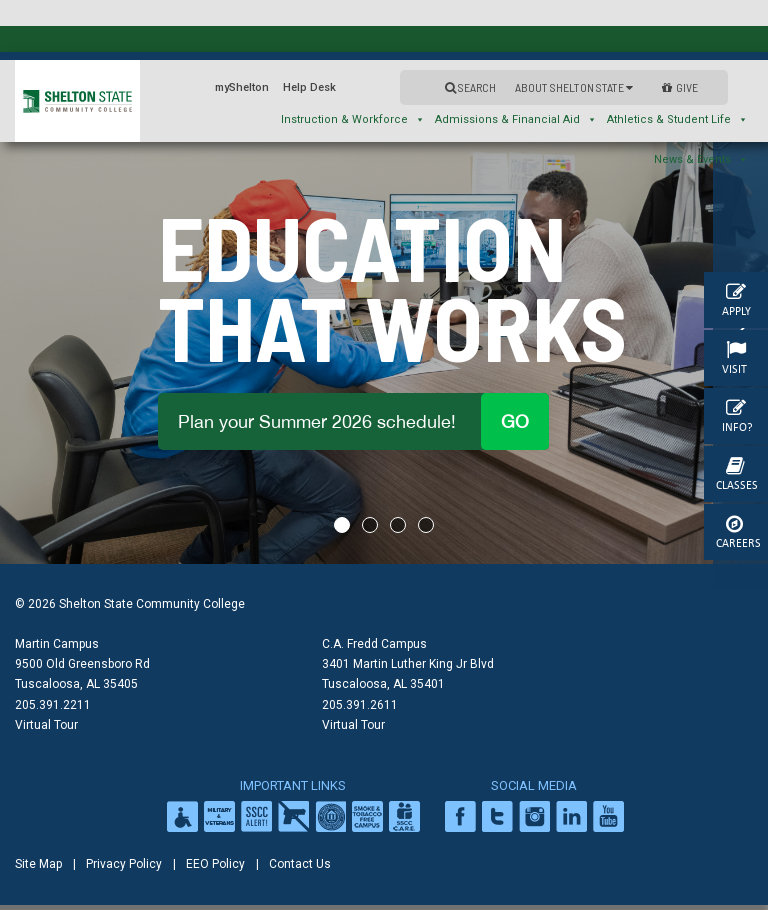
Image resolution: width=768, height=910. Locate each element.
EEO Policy (215, 864)
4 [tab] (426, 525)
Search (470, 87)
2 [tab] (370, 525)
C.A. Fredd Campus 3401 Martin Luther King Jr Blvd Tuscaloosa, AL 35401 (408, 664)
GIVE (680, 87)
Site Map (38, 864)
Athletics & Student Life (677, 119)
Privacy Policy (124, 864)
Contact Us (300, 864)
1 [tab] (342, 525)
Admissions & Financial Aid (516, 119)
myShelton (242, 87)
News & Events (701, 159)
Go (515, 421)
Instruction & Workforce (353, 119)
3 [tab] (398, 525)
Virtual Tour (46, 725)
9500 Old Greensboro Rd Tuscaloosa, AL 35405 (82, 674)
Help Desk (309, 87)
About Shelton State (574, 87)
